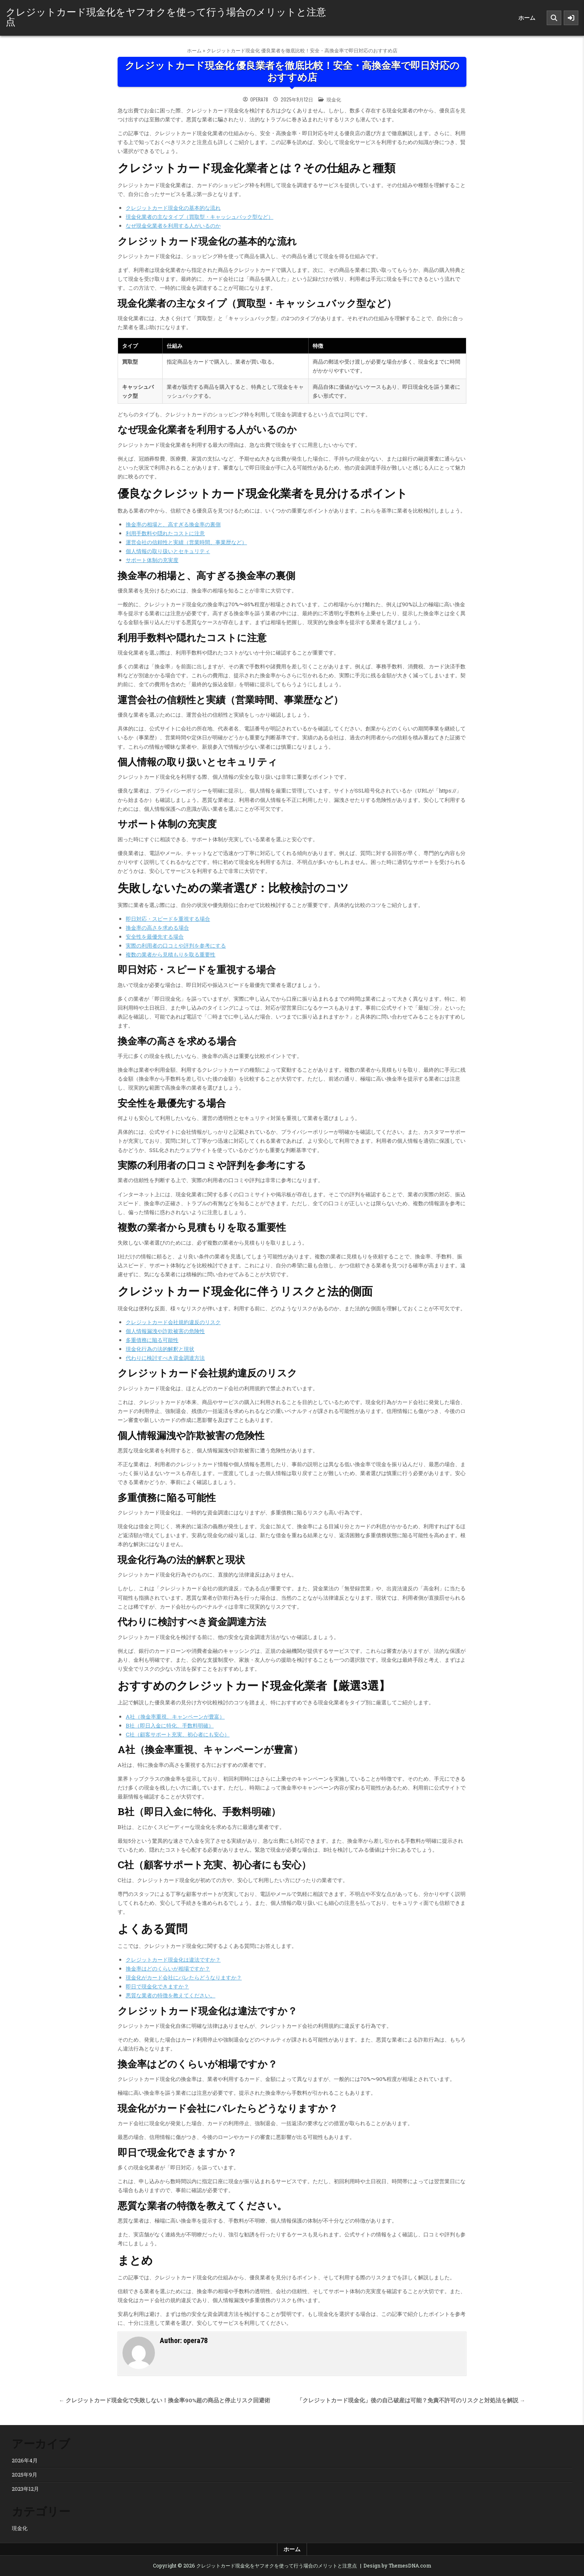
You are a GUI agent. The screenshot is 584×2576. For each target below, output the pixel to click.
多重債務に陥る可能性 (152, 1340)
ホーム (526, 18)
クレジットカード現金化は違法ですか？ (173, 1959)
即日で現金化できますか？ (157, 1986)
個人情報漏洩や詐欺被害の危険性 (165, 1331)
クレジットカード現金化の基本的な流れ (173, 207)
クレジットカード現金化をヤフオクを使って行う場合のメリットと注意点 (166, 16)
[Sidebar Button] (571, 18)
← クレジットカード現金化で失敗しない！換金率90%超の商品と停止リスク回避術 (164, 2400)
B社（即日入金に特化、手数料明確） (170, 1725)
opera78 (259, 99)
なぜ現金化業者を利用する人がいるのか (173, 225)
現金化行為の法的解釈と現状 (160, 1349)
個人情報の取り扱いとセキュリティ (168, 551)
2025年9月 (24, 2474)
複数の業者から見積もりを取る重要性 (170, 954)
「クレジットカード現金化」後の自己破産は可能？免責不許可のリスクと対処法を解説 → (411, 2400)
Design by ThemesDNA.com (397, 2565)
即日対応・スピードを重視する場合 (168, 918)
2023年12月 (25, 2488)
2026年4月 (25, 2460)
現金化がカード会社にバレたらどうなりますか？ (184, 1977)
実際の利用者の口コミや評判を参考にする (176, 945)
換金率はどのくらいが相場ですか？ (168, 1968)
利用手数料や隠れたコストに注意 (165, 533)
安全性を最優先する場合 (155, 936)
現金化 (333, 99)
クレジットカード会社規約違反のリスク (173, 1322)
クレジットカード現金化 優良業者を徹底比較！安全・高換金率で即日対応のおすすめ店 (292, 71)
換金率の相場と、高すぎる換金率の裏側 (173, 524)
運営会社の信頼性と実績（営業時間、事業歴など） (186, 542)
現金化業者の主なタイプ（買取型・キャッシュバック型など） (199, 216)
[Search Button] (554, 18)
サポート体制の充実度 (152, 560)
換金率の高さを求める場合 (157, 927)
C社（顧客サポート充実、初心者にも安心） (178, 1734)
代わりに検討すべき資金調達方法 (165, 1357)
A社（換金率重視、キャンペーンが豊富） (175, 1716)
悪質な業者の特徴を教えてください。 (170, 1995)
